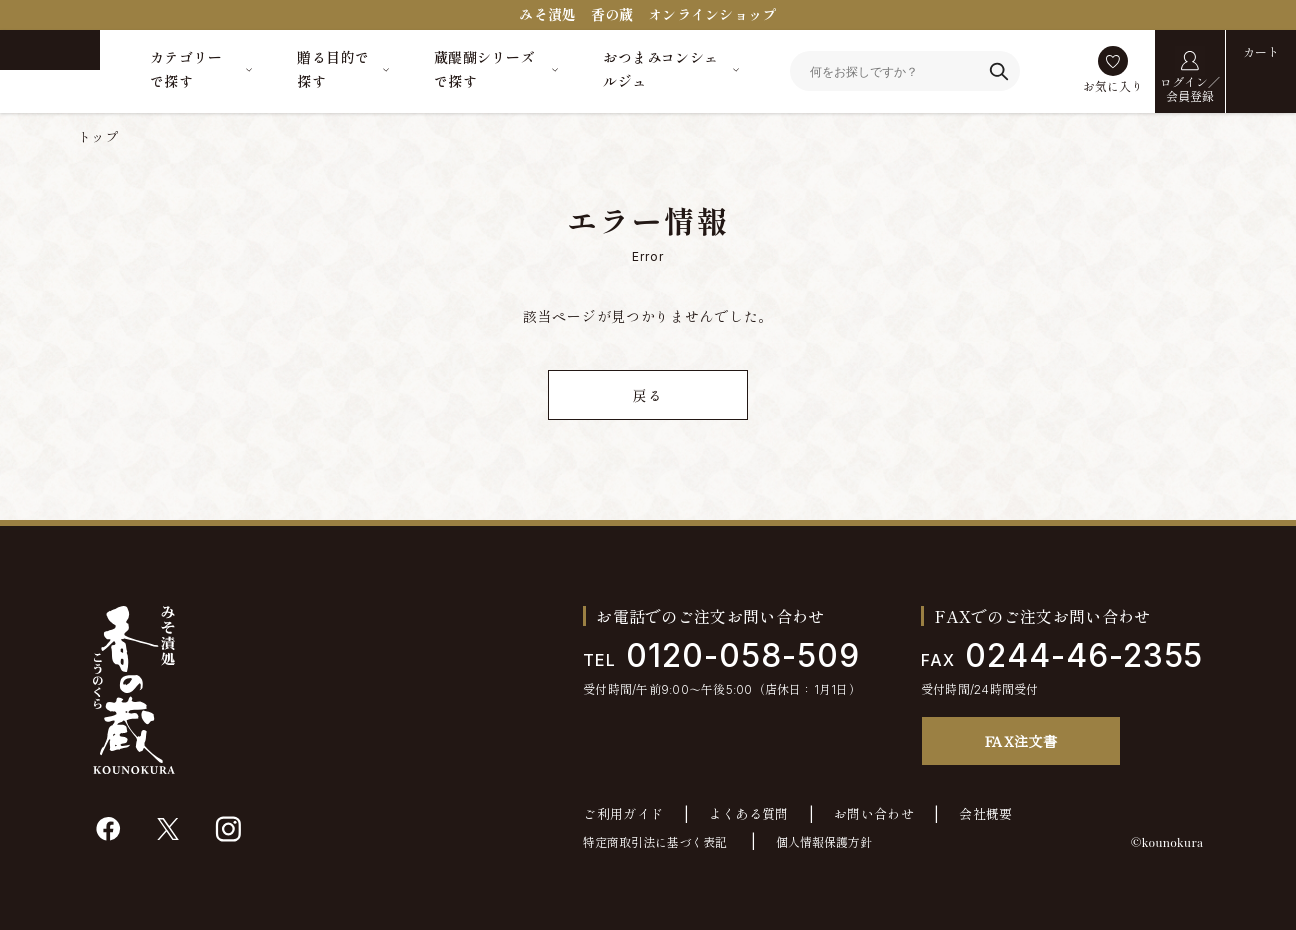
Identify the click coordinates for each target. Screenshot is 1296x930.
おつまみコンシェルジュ (660, 69)
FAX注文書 (1021, 741)
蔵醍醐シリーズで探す (484, 69)
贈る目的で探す (333, 69)
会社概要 (986, 814)
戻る (647, 395)
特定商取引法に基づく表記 (655, 842)
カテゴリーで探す (186, 69)
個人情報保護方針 (824, 842)
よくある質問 (749, 814)
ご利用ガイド (623, 814)
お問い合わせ (874, 814)
